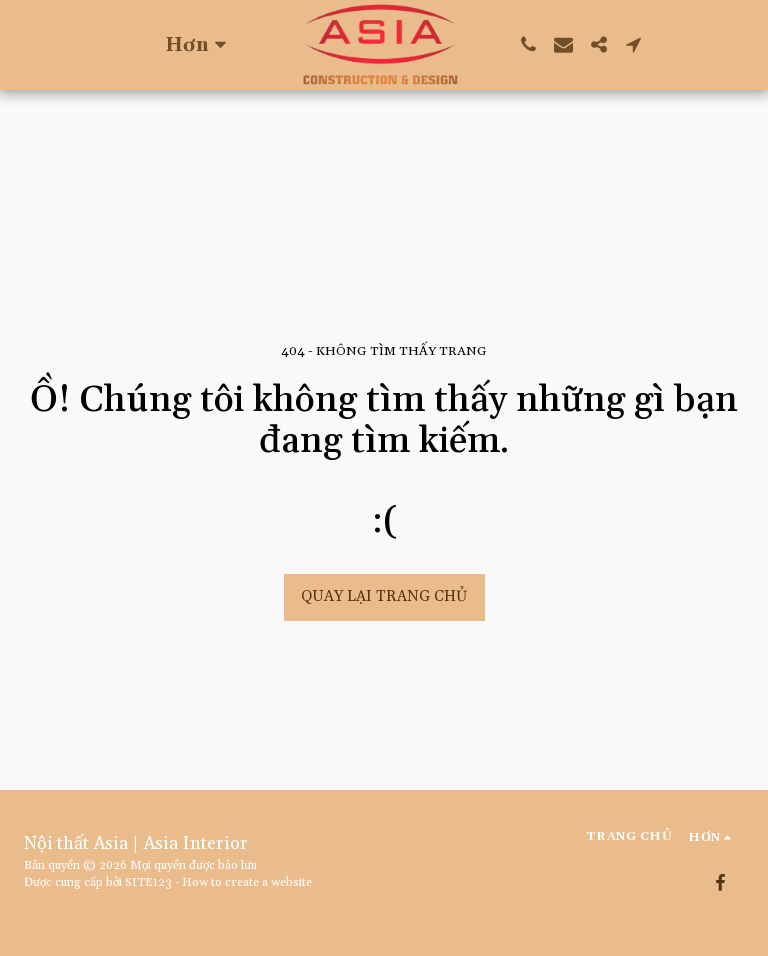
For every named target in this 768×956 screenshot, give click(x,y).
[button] (528, 44)
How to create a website (247, 882)
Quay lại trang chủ (384, 596)
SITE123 (148, 882)
